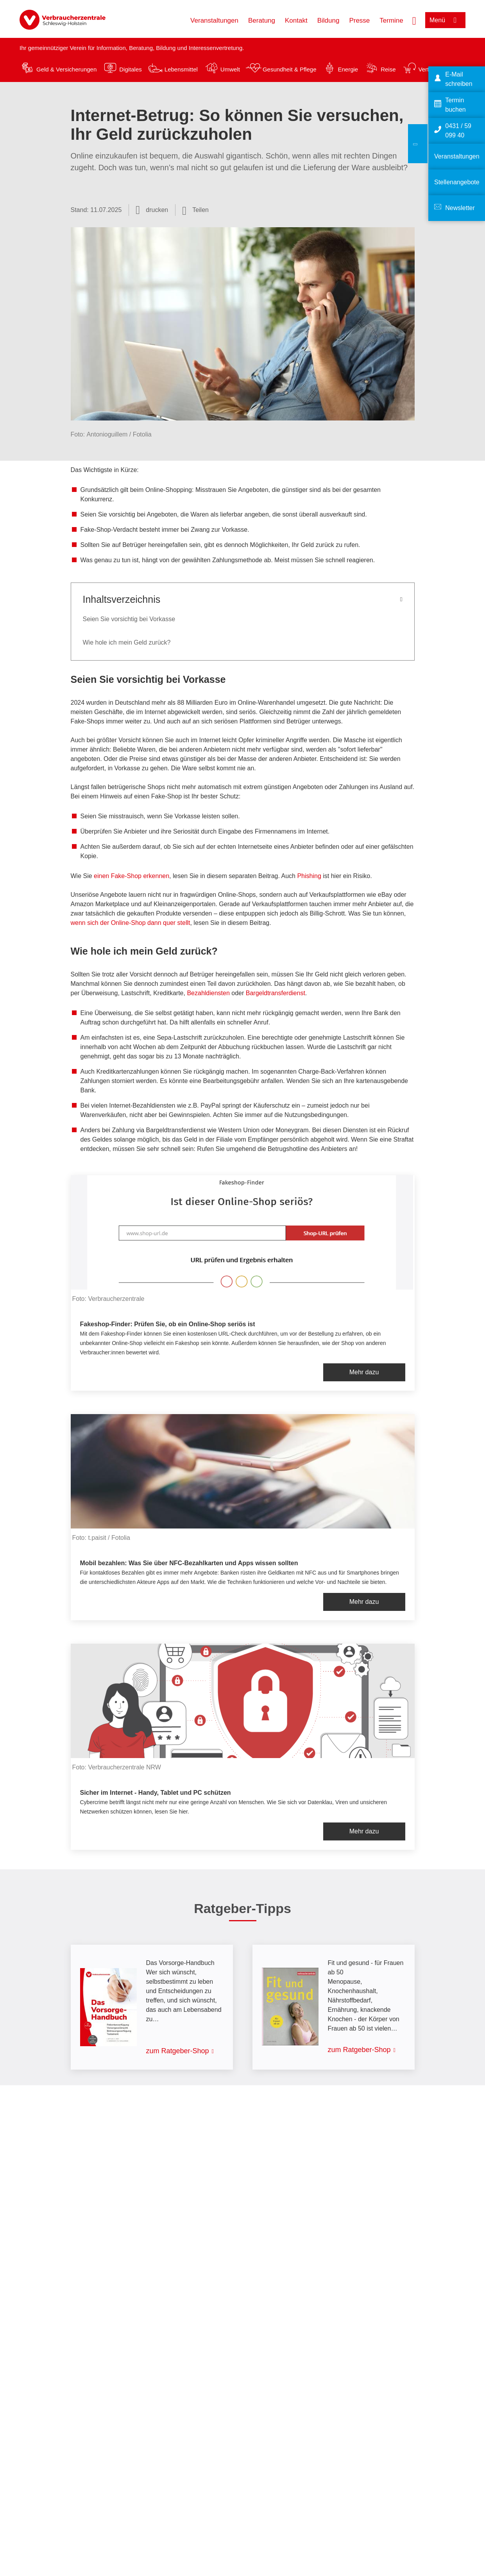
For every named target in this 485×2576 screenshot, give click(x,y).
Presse (359, 20)
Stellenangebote (457, 182)
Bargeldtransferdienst (275, 993)
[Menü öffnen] (445, 20)
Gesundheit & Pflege (290, 69)
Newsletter (460, 208)
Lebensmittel (181, 69)
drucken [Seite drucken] (157, 210)
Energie (348, 69)
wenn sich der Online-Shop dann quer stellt (130, 922)
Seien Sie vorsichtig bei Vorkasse (129, 619)
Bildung (328, 20)
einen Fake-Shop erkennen (131, 876)
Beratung (261, 20)
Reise (388, 69)
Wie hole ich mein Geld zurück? (127, 642)
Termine (391, 20)
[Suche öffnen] (414, 20)
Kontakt (296, 20)
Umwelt (230, 69)
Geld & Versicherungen (66, 69)
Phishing (310, 876)
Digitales (130, 69)
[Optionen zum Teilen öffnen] (195, 210)
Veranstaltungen (214, 20)
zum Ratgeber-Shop (177, 2051)
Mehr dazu (364, 1372)
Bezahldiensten (208, 993)
